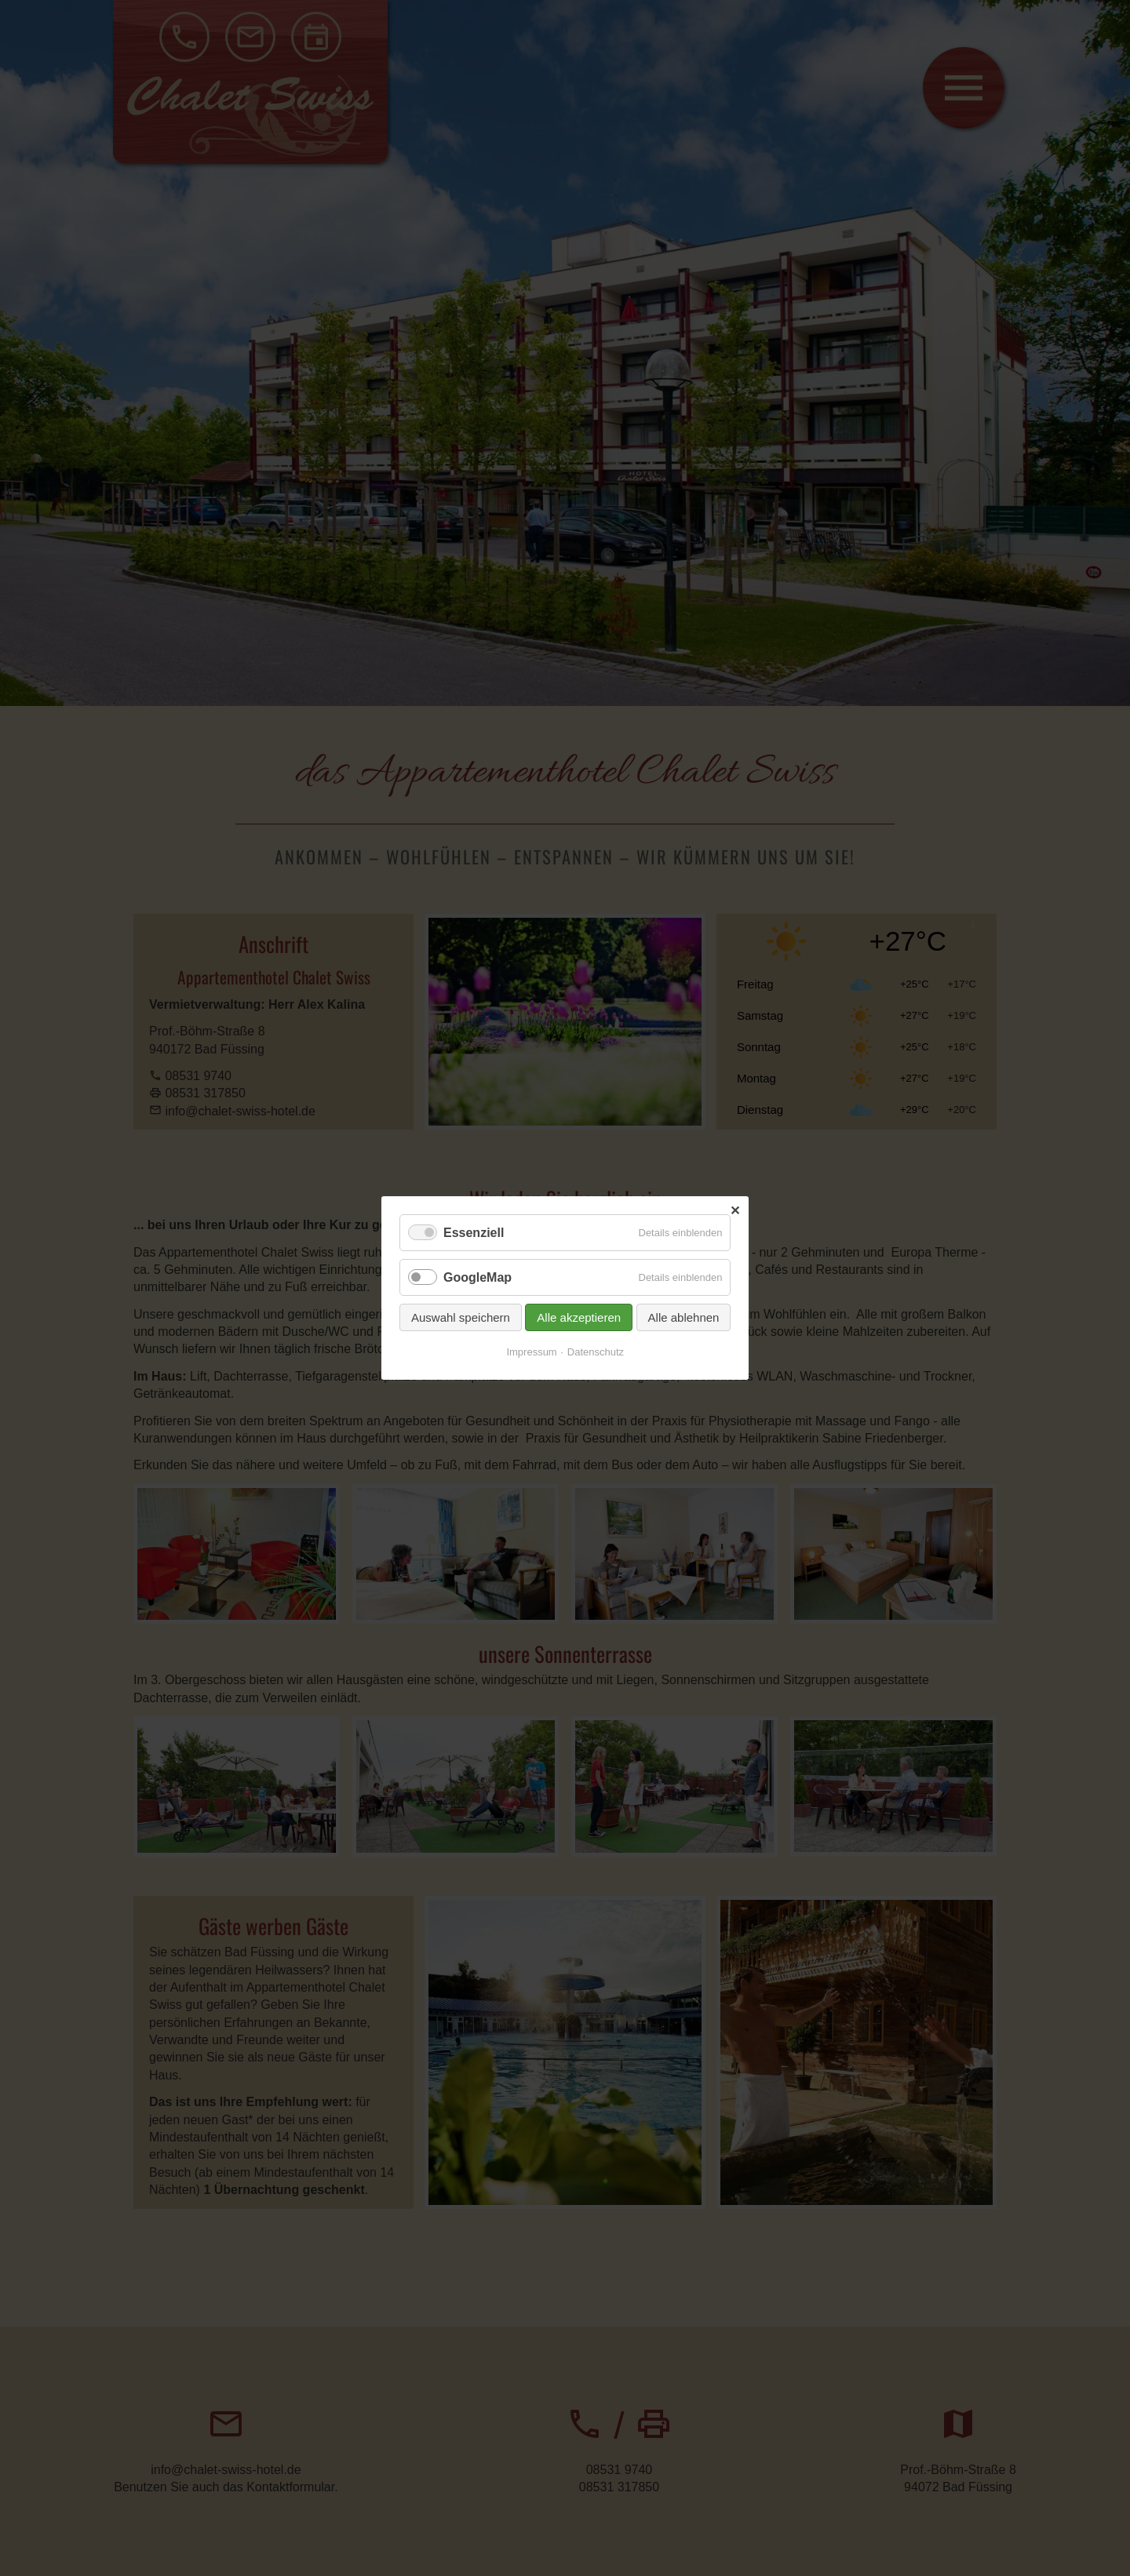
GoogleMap (477, 1277)
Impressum (531, 1352)
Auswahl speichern (460, 1317)
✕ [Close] (735, 1210)
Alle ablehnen (683, 1317)
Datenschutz (595, 1352)
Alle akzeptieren (579, 1317)
